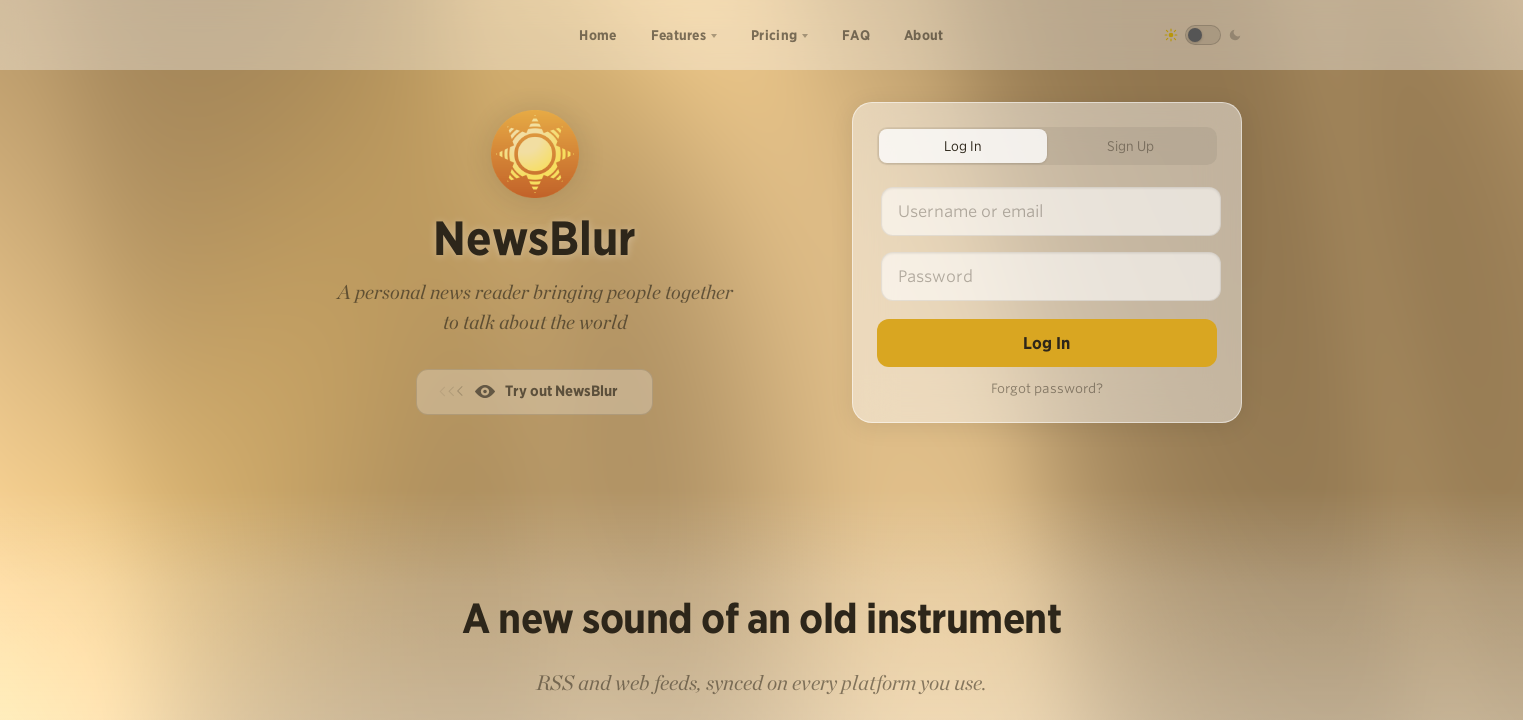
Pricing (774, 35)
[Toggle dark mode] (1203, 35)
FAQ (856, 35)
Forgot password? (1047, 388)
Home (597, 35)
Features (678, 35)
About (924, 35)
